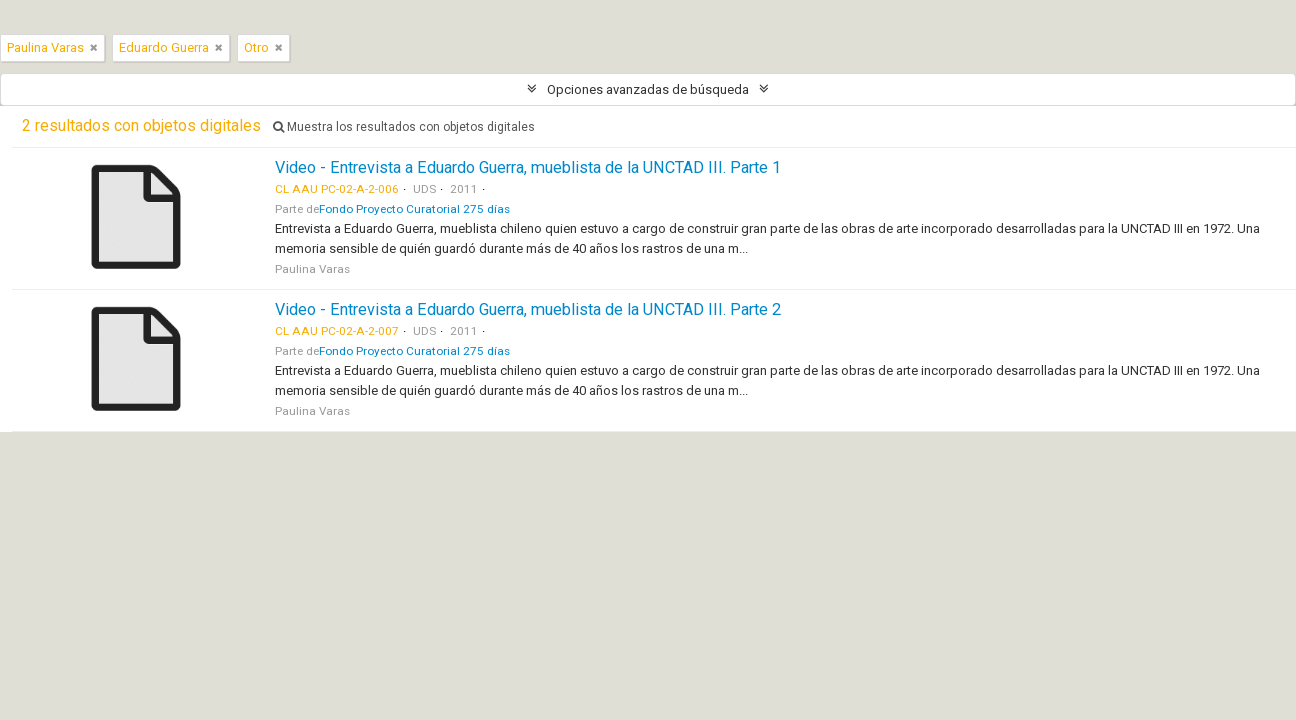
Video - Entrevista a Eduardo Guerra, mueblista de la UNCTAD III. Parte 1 (528, 167)
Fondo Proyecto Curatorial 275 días (414, 209)
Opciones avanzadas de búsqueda (648, 89)
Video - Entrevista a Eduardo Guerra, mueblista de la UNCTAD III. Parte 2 (528, 309)
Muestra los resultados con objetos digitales (404, 127)
